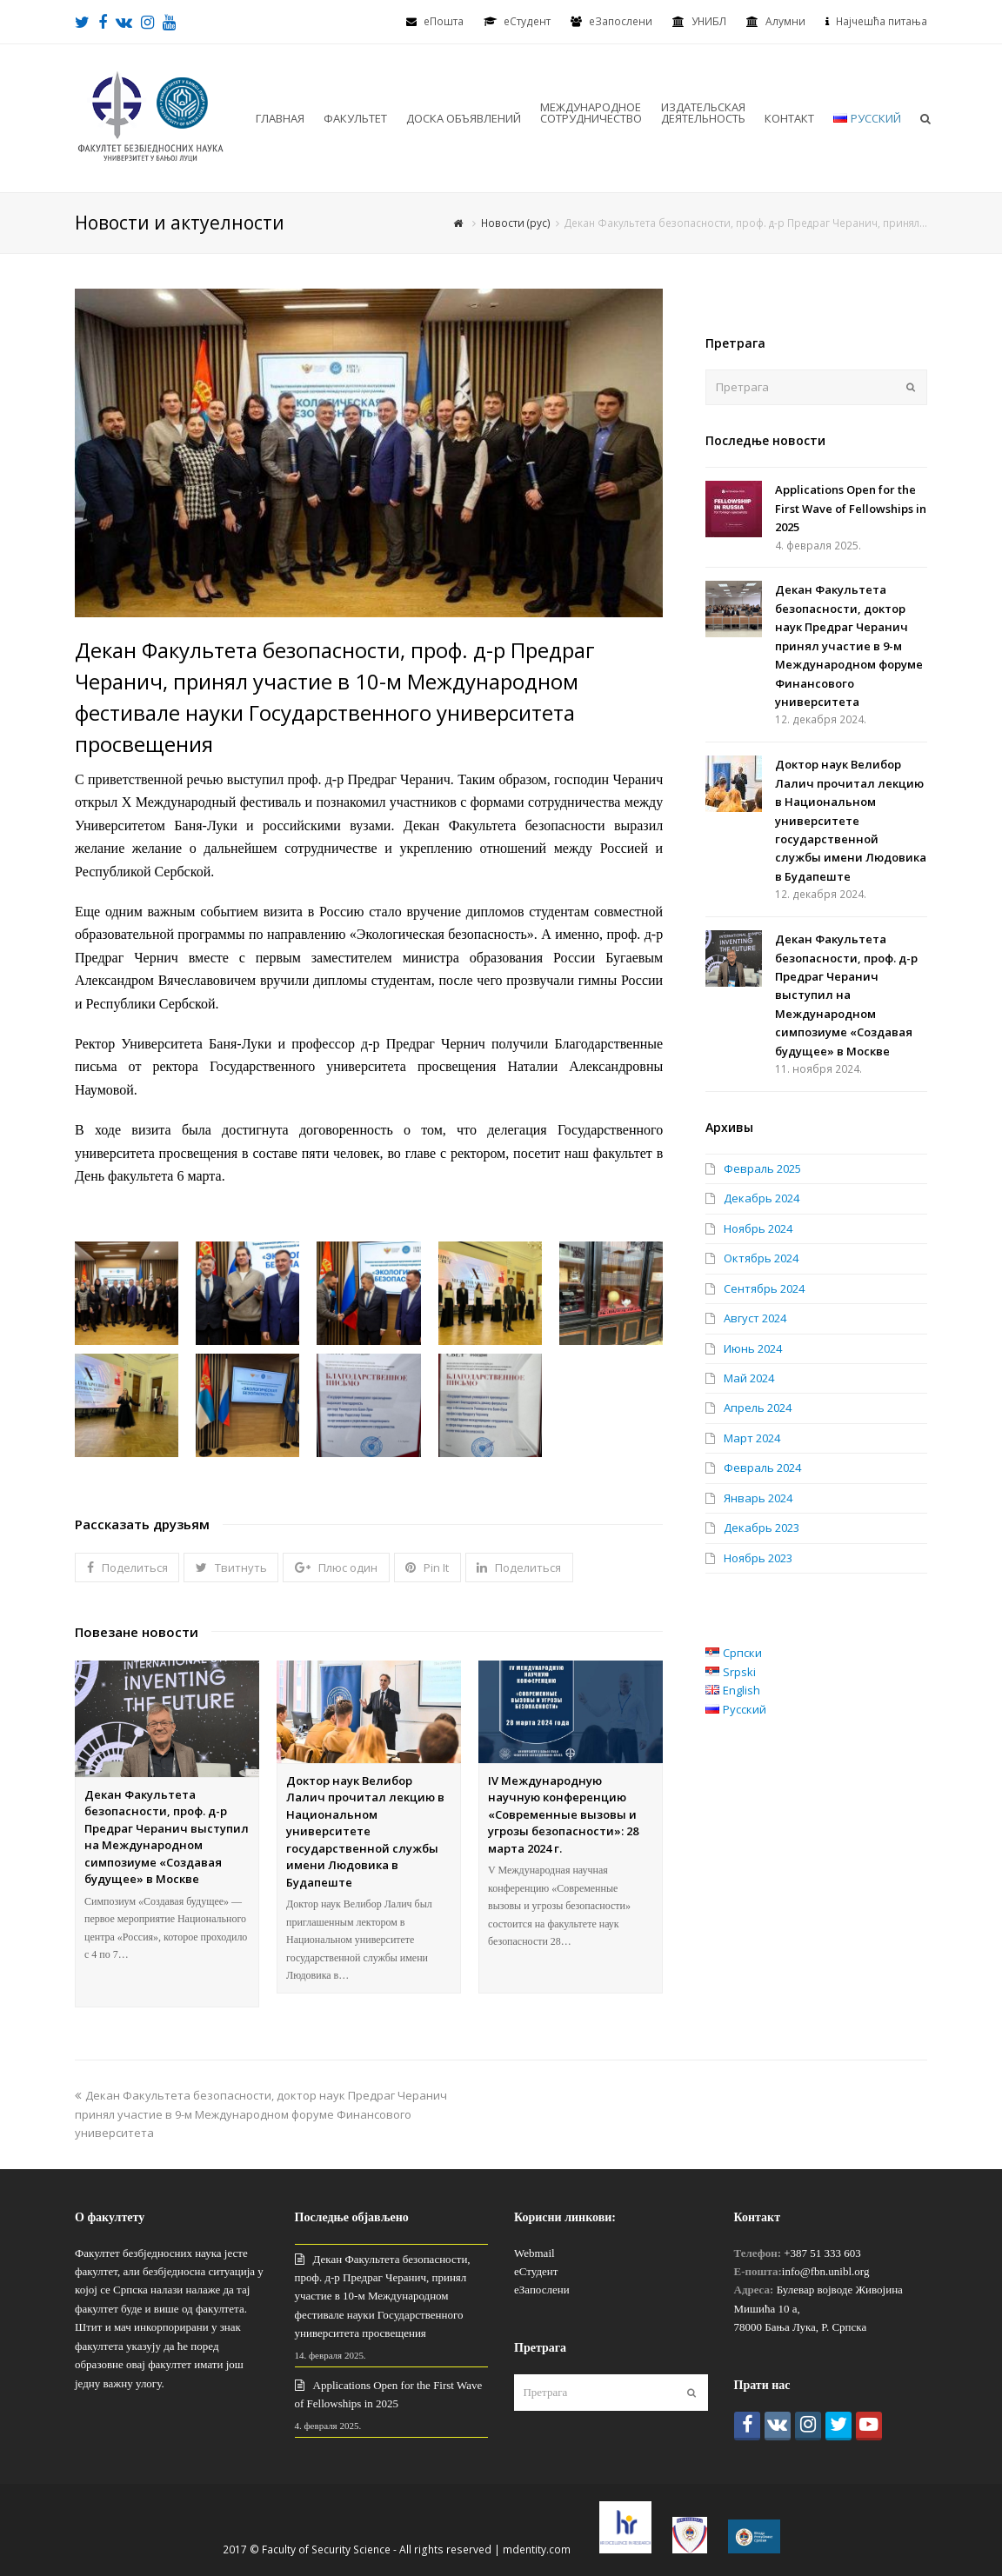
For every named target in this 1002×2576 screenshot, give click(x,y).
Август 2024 (755, 1318)
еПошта (444, 21)
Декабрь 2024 (761, 1198)
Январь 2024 (758, 1498)
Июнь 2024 (753, 1348)
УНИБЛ (708, 21)
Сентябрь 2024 (764, 1288)
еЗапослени (620, 21)
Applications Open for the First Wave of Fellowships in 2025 (850, 508)
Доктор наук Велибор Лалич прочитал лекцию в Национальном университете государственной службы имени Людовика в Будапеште (365, 1831)
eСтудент (527, 21)
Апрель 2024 (758, 1407)
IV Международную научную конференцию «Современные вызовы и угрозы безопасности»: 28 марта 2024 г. (563, 1814)
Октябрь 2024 (761, 1258)
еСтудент (536, 2271)
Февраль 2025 (762, 1168)
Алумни (785, 21)
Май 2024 (749, 1378)
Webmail (534, 2253)
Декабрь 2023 (761, 1527)
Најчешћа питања (881, 21)
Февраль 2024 (762, 1467)
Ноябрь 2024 (758, 1228)
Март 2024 (752, 1438)
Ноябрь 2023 (758, 1558)
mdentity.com (537, 2549)
